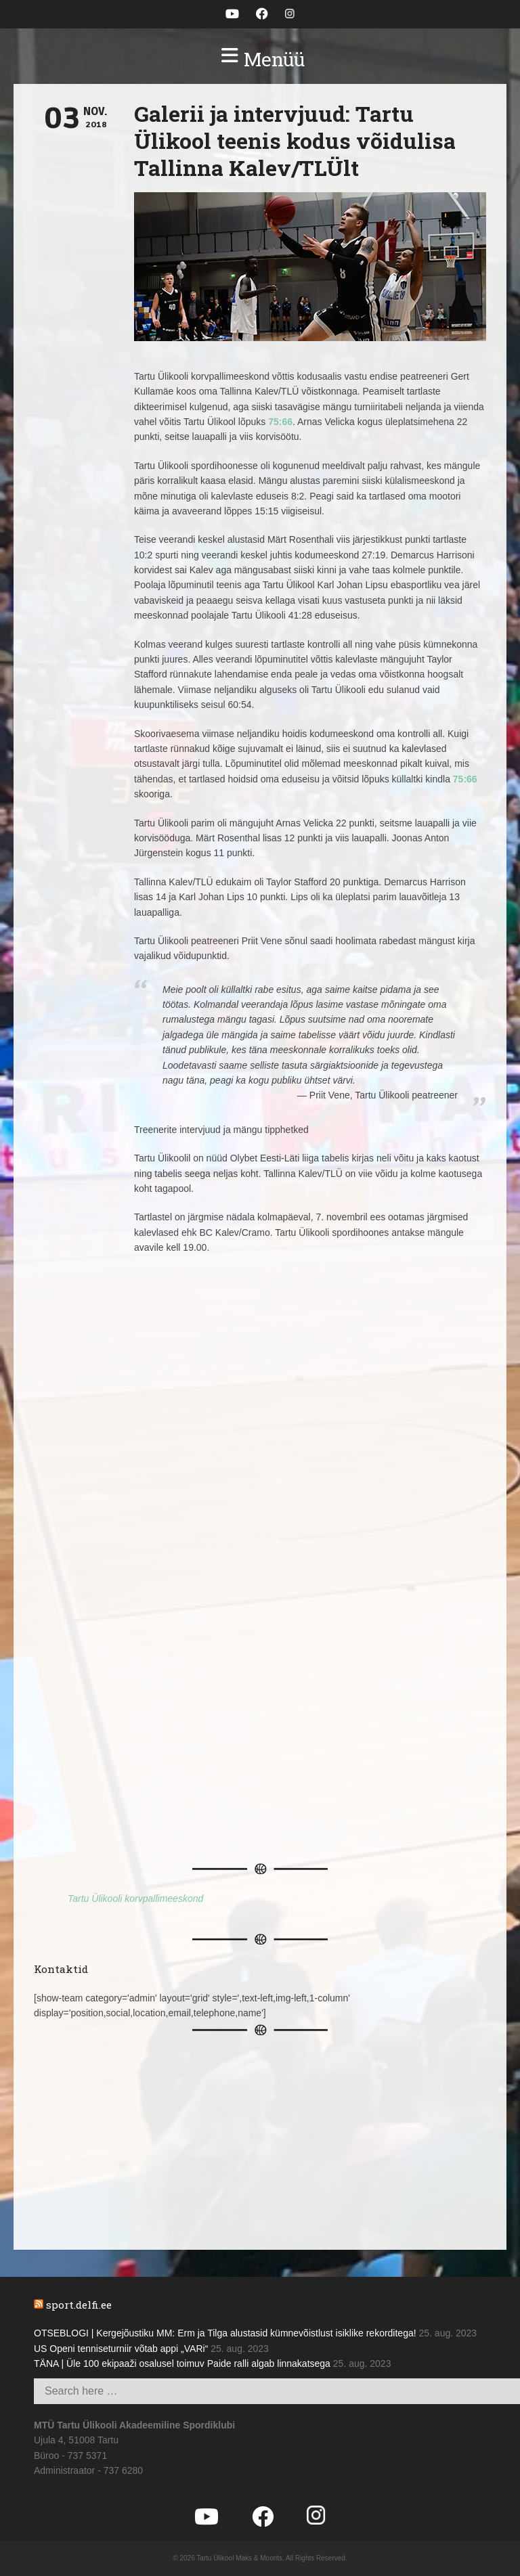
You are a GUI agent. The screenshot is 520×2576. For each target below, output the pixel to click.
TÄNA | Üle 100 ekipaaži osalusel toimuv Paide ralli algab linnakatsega (182, 2363)
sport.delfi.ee (79, 2304)
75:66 (280, 421)
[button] (260, 59)
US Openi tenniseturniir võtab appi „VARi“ (121, 2348)
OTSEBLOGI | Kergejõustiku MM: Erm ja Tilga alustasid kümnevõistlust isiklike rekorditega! (225, 2333)
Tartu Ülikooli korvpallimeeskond (135, 1898)
